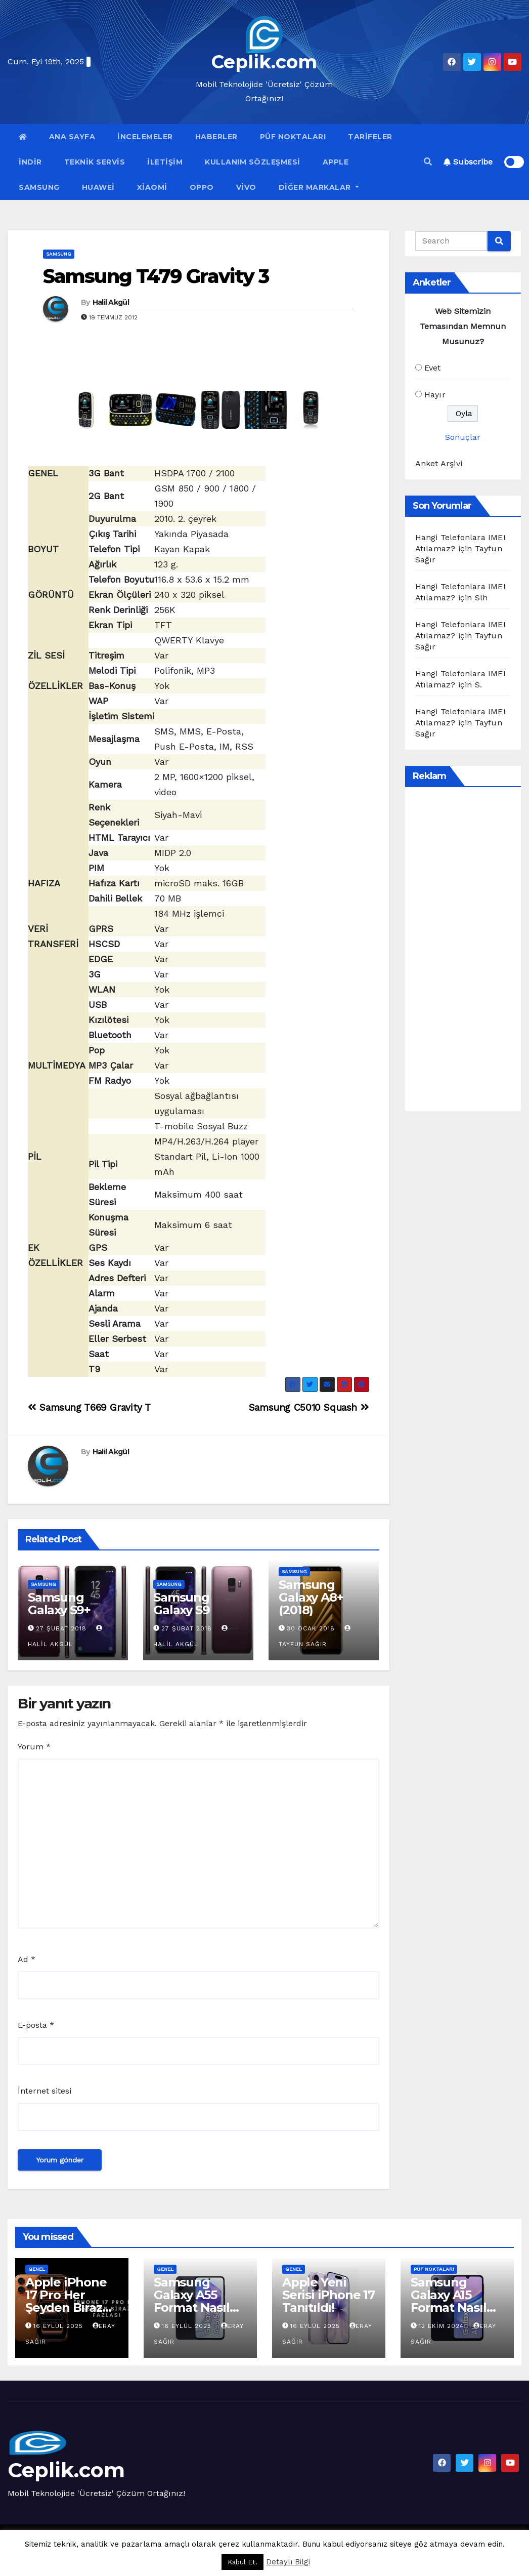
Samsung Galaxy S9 (181, 1603)
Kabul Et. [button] (242, 2562)
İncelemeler (145, 136)
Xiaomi (152, 187)
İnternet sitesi (44, 2091)
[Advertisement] (472, 949)
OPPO (202, 187)
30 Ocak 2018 (311, 1628)
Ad (26, 1959)
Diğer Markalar (319, 187)
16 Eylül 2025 (59, 2325)
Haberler (216, 136)
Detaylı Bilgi (288, 2561)
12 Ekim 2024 (442, 2325)
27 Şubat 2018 (61, 1628)
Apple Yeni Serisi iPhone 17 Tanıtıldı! (328, 2295)
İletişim (165, 162)
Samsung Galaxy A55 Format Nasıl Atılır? (192, 2301)
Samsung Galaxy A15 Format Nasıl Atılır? (449, 2301)
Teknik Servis (94, 162)
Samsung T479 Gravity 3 (156, 276)
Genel (36, 2269)
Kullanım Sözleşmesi (252, 162)
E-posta (36, 2025)
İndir (30, 162)
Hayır (435, 394)
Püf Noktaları (293, 136)
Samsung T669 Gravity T (89, 1407)
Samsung (39, 187)
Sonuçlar (462, 437)
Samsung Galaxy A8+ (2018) (311, 1597)
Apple (336, 162)
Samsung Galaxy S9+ (59, 1603)
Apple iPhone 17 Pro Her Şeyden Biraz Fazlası (66, 2301)
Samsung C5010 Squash (309, 1407)
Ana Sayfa (72, 136)
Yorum (34, 1746)
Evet (432, 368)
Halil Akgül (111, 302)
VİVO (246, 187)
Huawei (98, 187)
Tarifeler (370, 136)
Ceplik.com (264, 62)
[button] (428, 162)
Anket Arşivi (438, 463)
